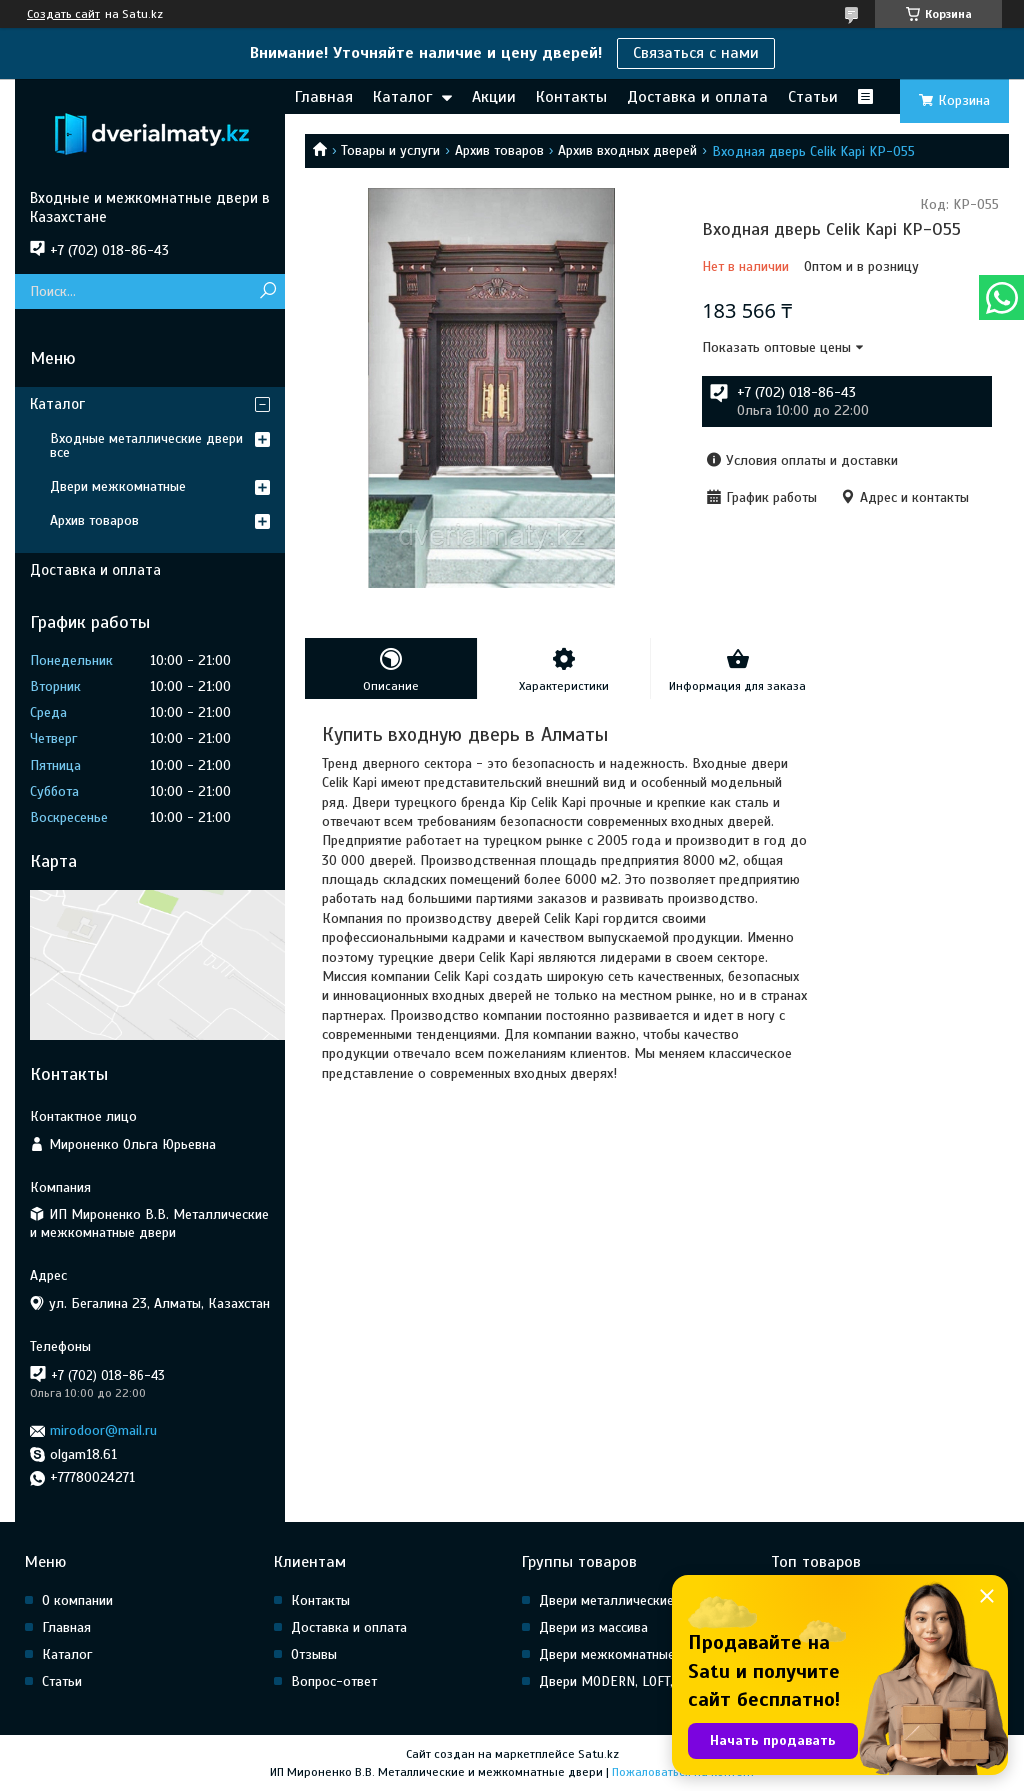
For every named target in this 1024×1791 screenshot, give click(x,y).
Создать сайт (63, 14)
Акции (494, 97)
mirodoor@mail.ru (103, 1430)
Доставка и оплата (697, 97)
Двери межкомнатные (118, 486)
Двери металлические (606, 1600)
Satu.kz (598, 1754)
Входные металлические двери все (146, 445)
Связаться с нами (696, 53)
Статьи (813, 97)
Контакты (571, 97)
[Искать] (267, 291)
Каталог (402, 97)
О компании (77, 1600)
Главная (324, 97)
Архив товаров (499, 150)
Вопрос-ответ (334, 1681)
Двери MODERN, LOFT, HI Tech (629, 1681)
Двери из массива (593, 1627)
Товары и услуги (390, 150)
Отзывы (314, 1654)
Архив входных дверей (627, 150)
